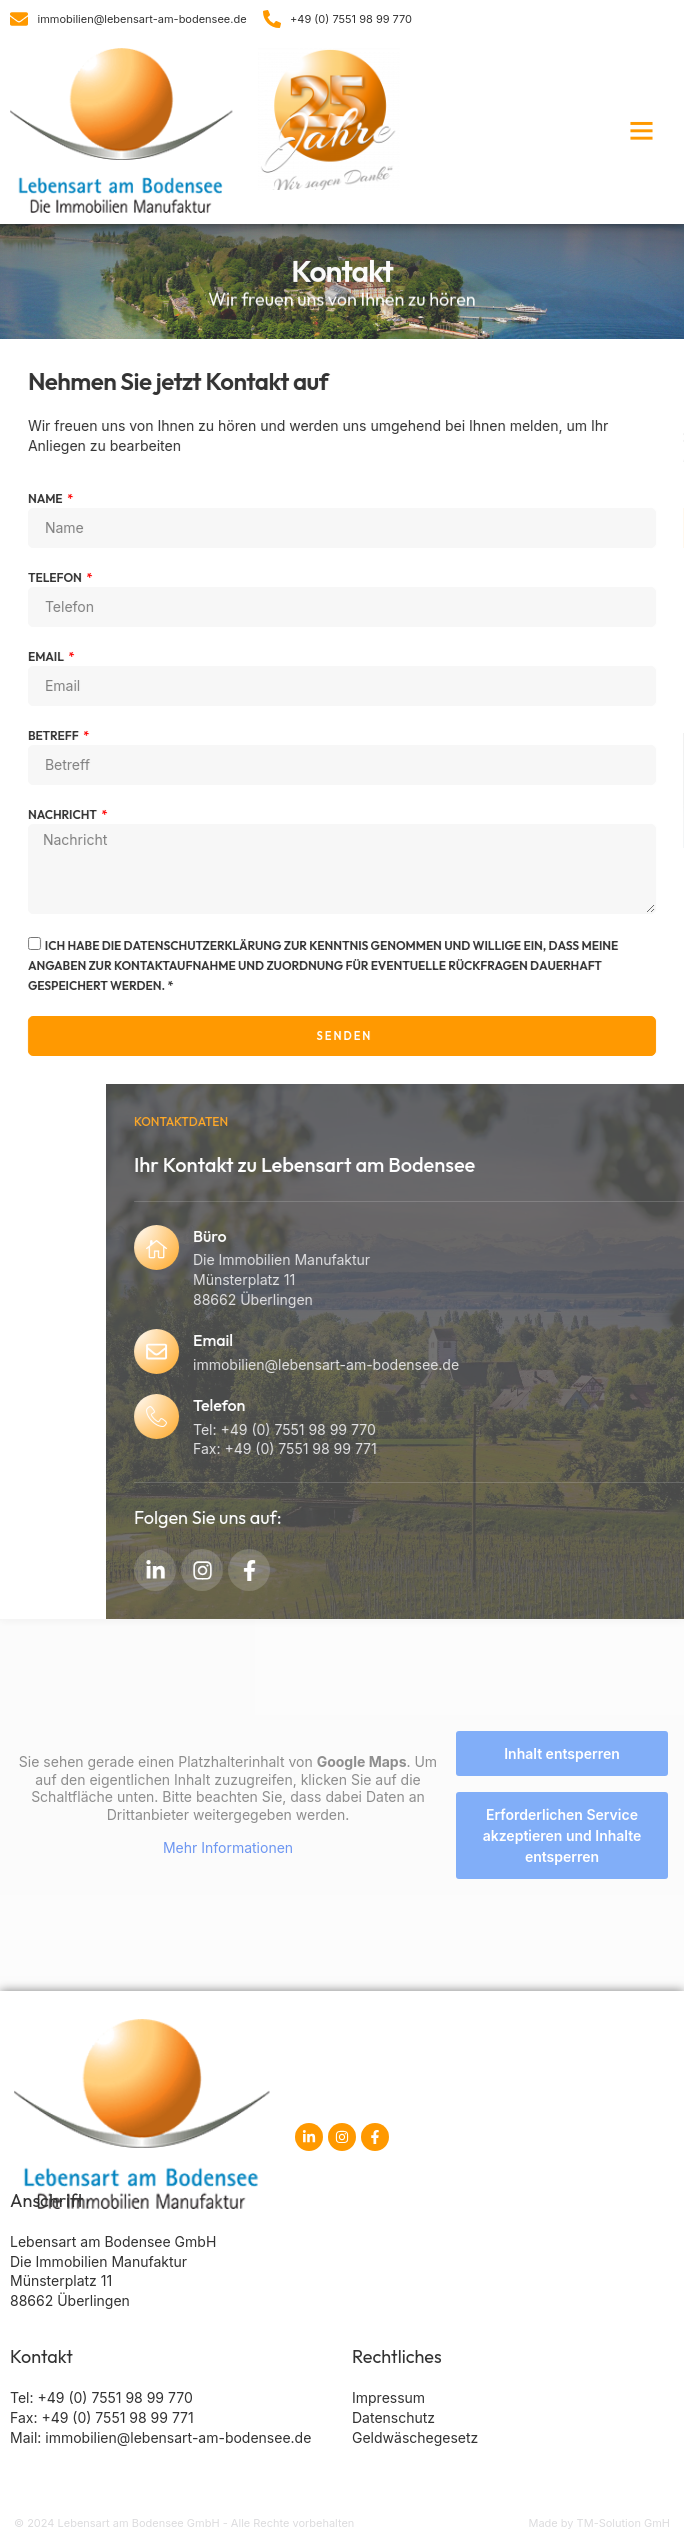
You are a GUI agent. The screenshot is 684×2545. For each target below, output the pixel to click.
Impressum (388, 2397)
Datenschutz (393, 2417)
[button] (642, 131)
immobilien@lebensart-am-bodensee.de (178, 2437)
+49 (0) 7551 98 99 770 (114, 2397)
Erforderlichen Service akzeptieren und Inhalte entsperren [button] (562, 1835)
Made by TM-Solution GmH (599, 2523)
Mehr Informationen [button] (228, 1847)
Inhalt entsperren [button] (562, 1753)
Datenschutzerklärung (151, 945)
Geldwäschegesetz (415, 2437)
